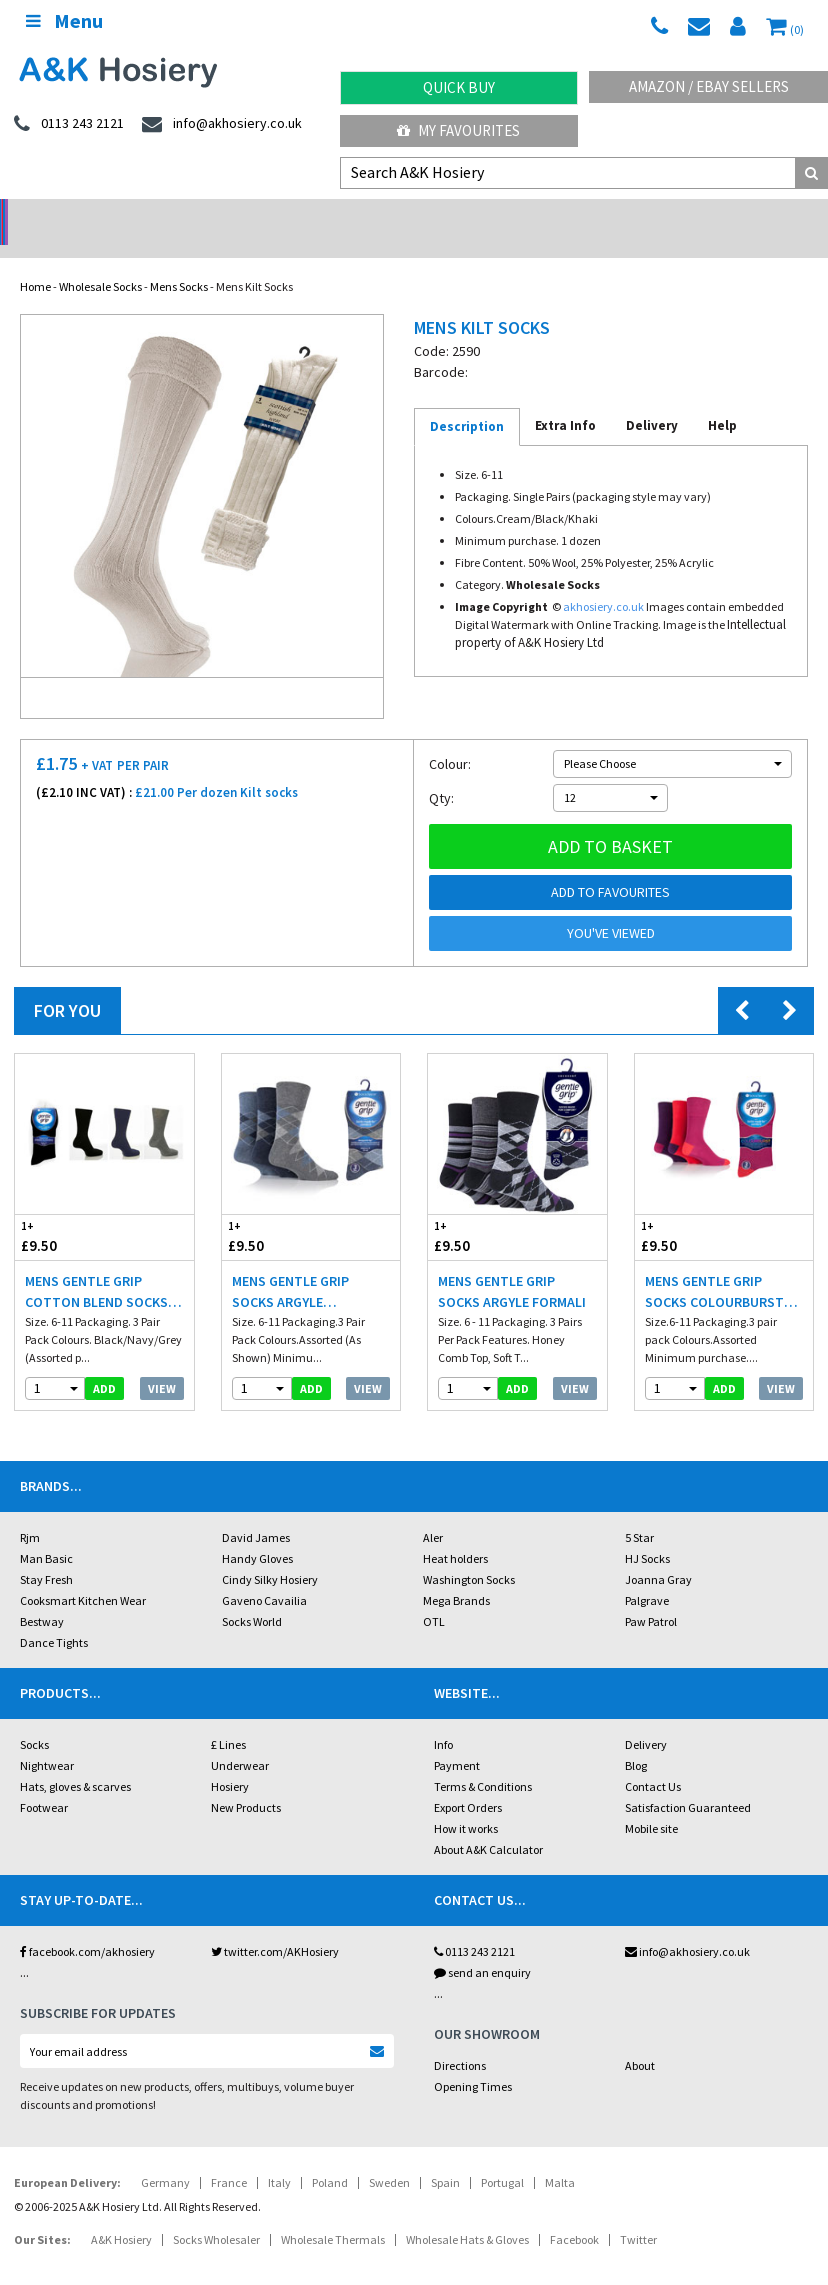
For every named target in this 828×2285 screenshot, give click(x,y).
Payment (457, 1739)
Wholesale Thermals (333, 2213)
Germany (165, 2156)
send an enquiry (482, 1946)
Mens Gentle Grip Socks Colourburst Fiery (714, 1266)
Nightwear (47, 1739)
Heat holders (455, 1532)
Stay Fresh (46, 1553)
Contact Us (653, 1760)
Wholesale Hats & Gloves (467, 2213)
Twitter (638, 2213)
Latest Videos (725, 215)
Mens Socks (179, 260)
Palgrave (647, 1574)
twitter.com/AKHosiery (275, 1925)
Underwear (240, 1739)
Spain (445, 2156)
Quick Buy (459, 87)
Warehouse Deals (517, 215)
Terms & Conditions (483, 1760)
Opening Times (473, 2060)
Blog (636, 1739)
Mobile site (651, 1802)
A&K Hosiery (121, 2213)
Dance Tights (54, 1616)
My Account (310, 215)
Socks (34, 1718)
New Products (246, 1781)
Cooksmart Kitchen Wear (83, 1574)
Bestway (42, 1595)
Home (35, 260)
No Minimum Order (103, 215)
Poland (330, 2156)
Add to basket (610, 820)
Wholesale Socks (100, 260)
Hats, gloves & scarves (75, 1760)
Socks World (252, 1595)
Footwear (44, 1781)
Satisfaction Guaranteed (688, 1781)
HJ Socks (647, 1532)
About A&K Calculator (488, 1823)
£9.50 (59, 1210)
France (229, 2156)
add (104, 1362)
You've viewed (611, 907)
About (640, 2039)
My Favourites (458, 130)
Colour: (450, 738)
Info (443, 1718)
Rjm (30, 1511)
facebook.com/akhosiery (87, 1925)
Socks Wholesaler (216, 2213)
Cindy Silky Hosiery (270, 1553)
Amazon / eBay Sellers (709, 86)
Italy (279, 2156)
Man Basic (46, 1532)
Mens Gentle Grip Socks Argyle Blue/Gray (290, 1266)
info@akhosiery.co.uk (687, 1925)
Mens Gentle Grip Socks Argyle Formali (512, 1265)
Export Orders (468, 1781)
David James (256, 1511)
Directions (460, 2039)
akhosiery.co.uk (603, 580)
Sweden (389, 2156)
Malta (560, 2156)
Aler (433, 1511)
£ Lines (228, 1718)
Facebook (574, 2213)
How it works (466, 1802)
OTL (434, 1595)
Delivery (646, 1718)
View (162, 1362)
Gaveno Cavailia (264, 1574)
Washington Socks (469, 1553)
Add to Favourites (610, 866)
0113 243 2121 (474, 1925)
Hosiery (230, 1760)
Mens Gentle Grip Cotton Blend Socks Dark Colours (96, 1266)
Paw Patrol (651, 1595)
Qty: (441, 772)
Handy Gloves (257, 1532)
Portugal (502, 2156)
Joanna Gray (658, 1553)
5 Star (639, 1511)
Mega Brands (456, 1574)
